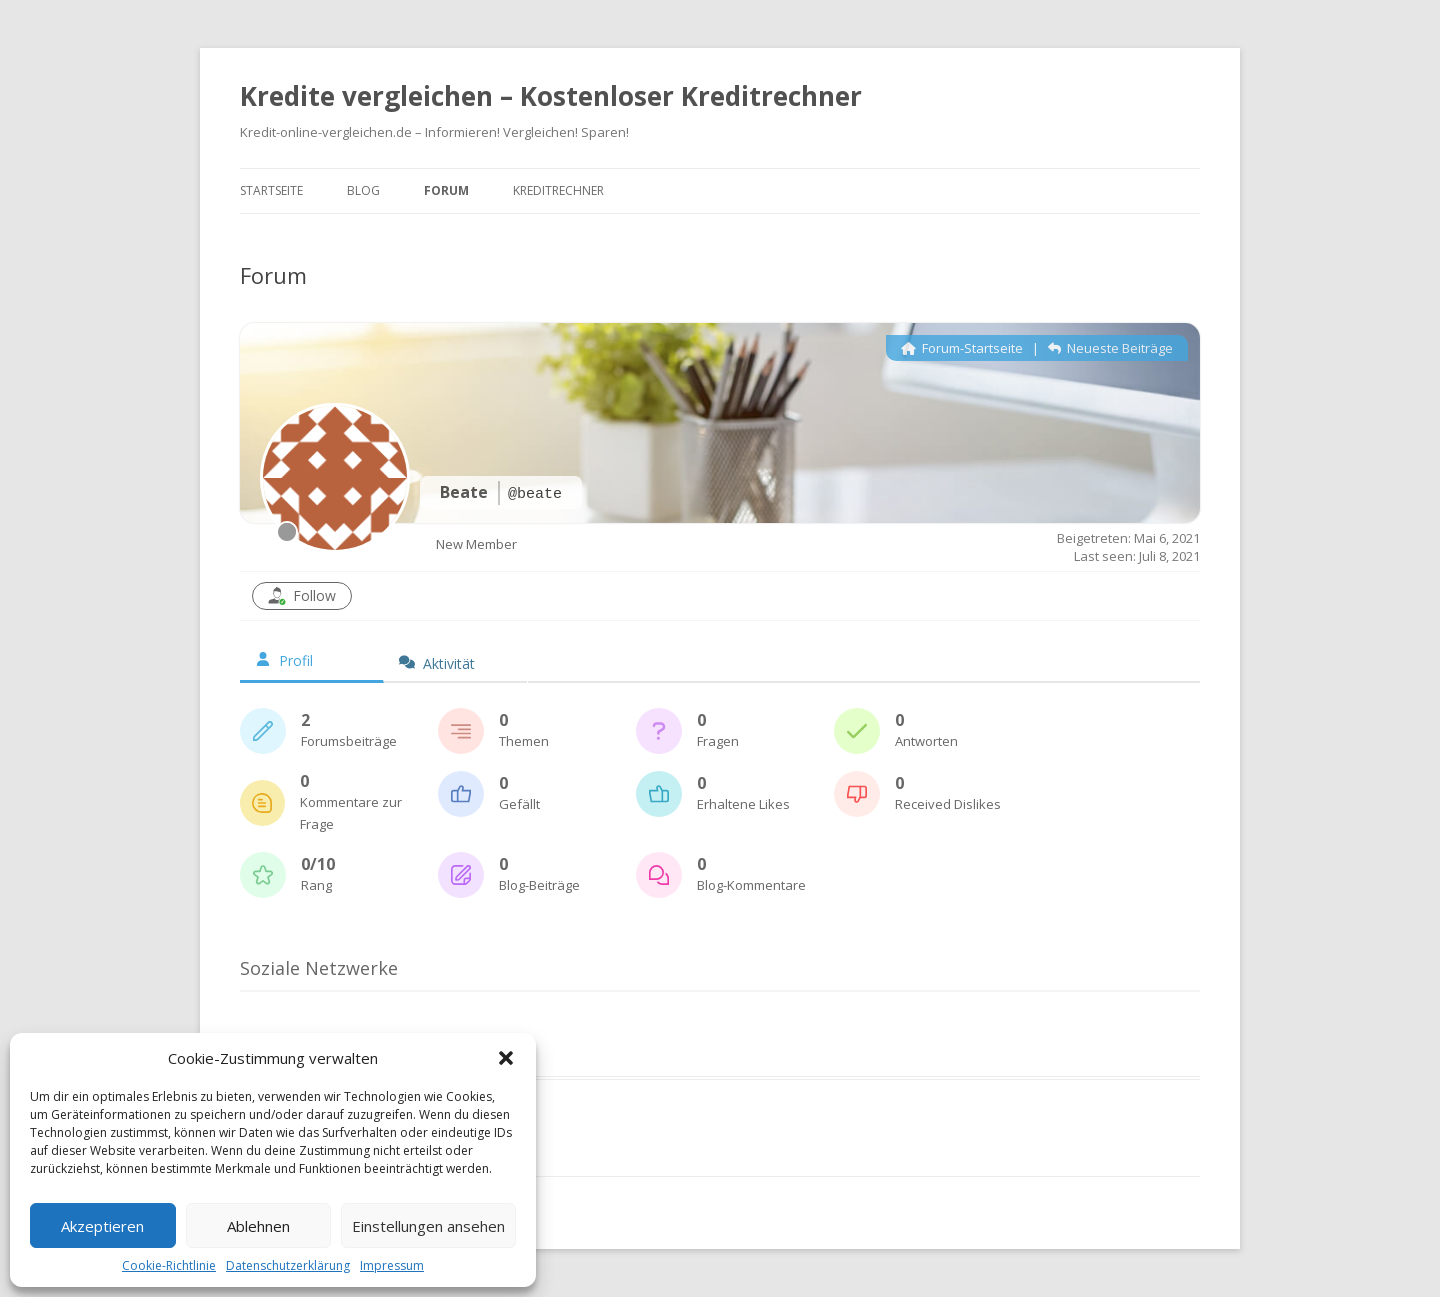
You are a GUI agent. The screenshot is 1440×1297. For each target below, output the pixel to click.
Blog (363, 190)
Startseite (271, 190)
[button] (506, 1058)
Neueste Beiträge (1110, 348)
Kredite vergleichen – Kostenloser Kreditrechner (551, 96)
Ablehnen (258, 1226)
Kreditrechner (558, 190)
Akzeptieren (102, 1226)
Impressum (392, 1265)
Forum (446, 190)
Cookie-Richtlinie (169, 1265)
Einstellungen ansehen (428, 1226)
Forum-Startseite (962, 348)
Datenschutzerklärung (288, 1265)
